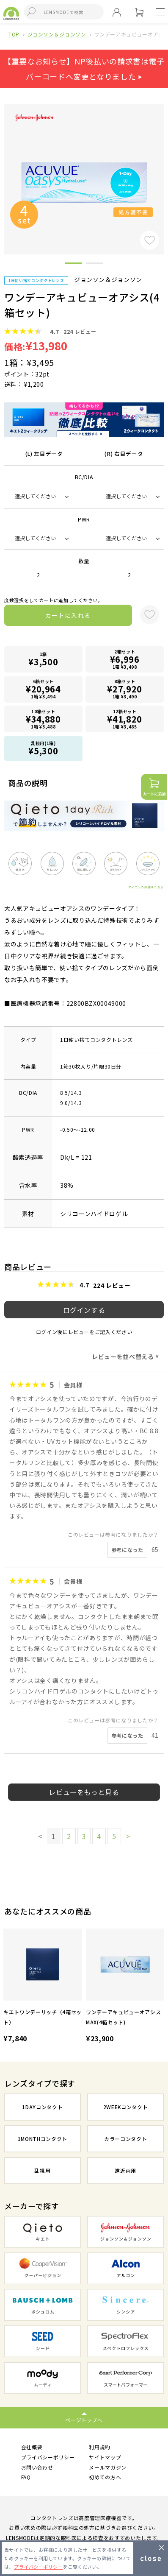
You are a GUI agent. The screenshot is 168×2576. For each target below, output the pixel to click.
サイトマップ (105, 2457)
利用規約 (99, 2446)
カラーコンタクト (125, 2138)
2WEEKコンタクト (125, 2106)
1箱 (43, 659)
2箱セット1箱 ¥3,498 (124, 659)
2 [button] (94, 264)
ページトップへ (84, 2419)
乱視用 (42, 2170)
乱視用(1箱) (43, 748)
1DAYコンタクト (42, 2106)
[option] (42, 1987)
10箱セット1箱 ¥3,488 (43, 719)
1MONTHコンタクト (42, 2138)
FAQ (26, 2477)
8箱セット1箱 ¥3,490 (124, 689)
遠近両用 (125, 2170)
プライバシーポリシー (48, 2457)
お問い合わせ (37, 2467)
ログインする (84, 1310)
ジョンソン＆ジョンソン (57, 34)
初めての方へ (105, 2477)
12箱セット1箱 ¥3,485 (124, 719)
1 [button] (73, 264)
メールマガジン (108, 2467)
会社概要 (32, 2446)
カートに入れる (68, 615)
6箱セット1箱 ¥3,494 (43, 689)
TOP (13, 34)
